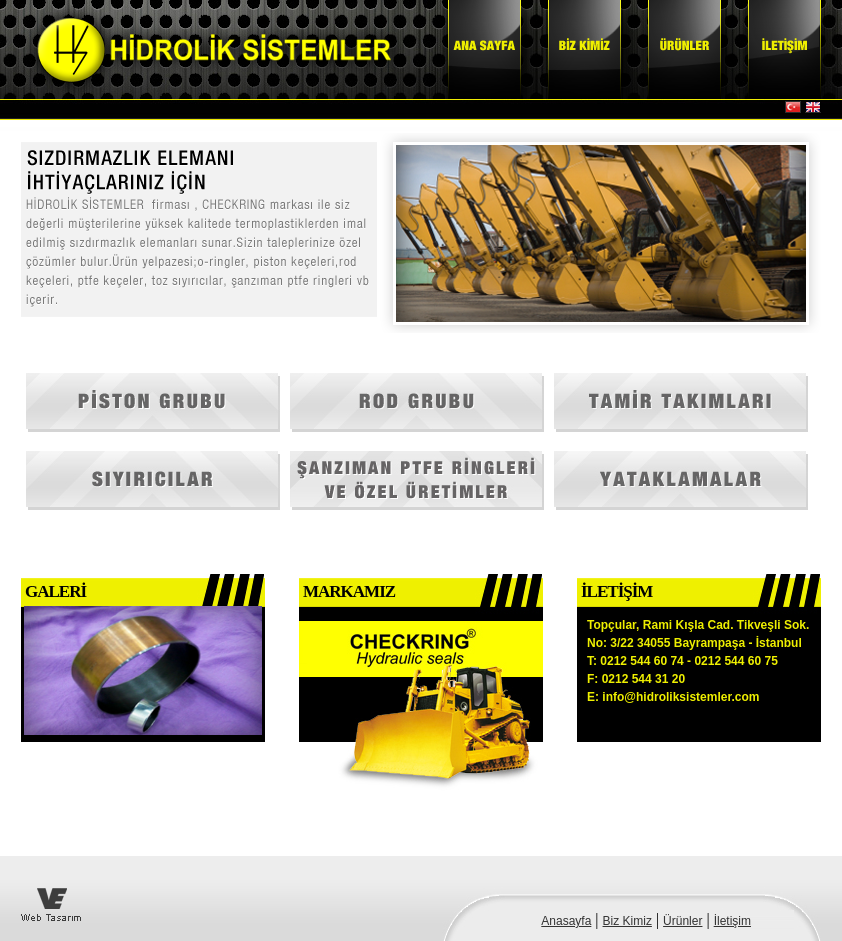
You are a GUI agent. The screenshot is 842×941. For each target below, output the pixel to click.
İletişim (732, 921)
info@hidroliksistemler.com (680, 697)
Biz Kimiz (627, 921)
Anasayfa (566, 921)
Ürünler (682, 921)
